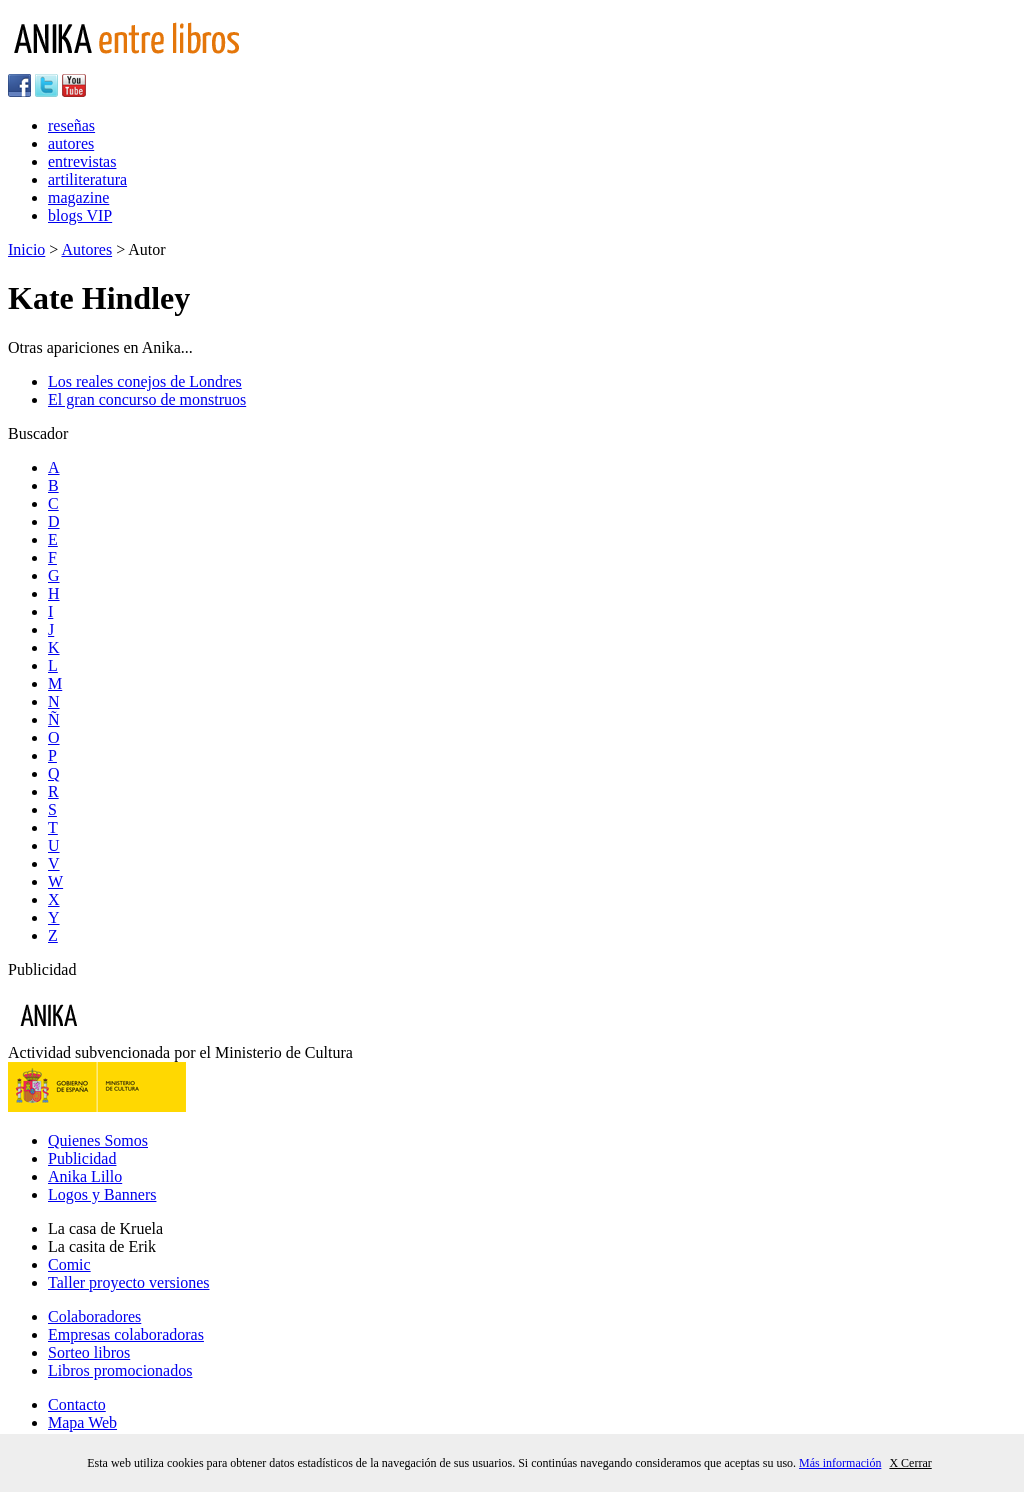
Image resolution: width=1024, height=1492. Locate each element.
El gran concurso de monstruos (147, 399)
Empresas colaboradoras (126, 1334)
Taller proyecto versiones (128, 1282)
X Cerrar (910, 1463)
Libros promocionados (120, 1370)
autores (71, 143)
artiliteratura (87, 179)
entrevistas (82, 161)
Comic (69, 1264)
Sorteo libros (89, 1352)
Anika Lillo (85, 1176)
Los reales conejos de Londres (145, 381)
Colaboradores (94, 1316)
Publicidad (82, 1158)
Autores (86, 249)
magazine (78, 197)
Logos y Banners (102, 1194)
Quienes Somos (98, 1140)
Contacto (77, 1404)
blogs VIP (80, 215)
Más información (840, 1463)
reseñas (71, 125)
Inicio (26, 249)
